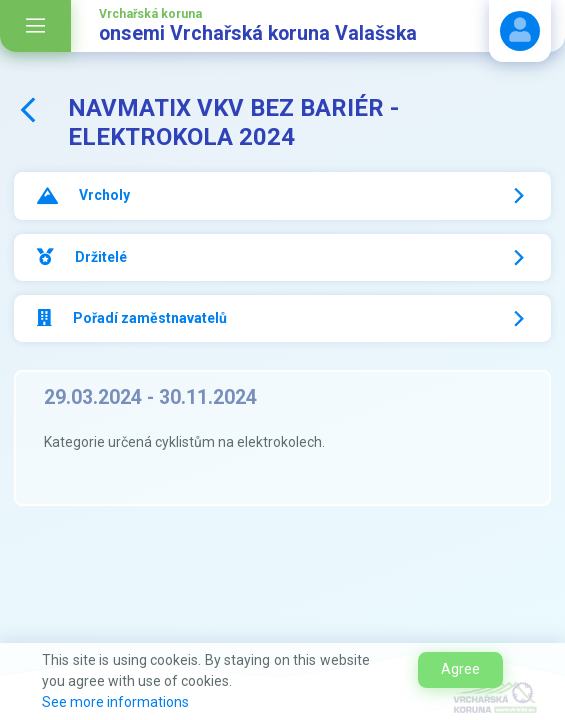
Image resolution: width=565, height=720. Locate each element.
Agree (460, 669)
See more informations (115, 702)
